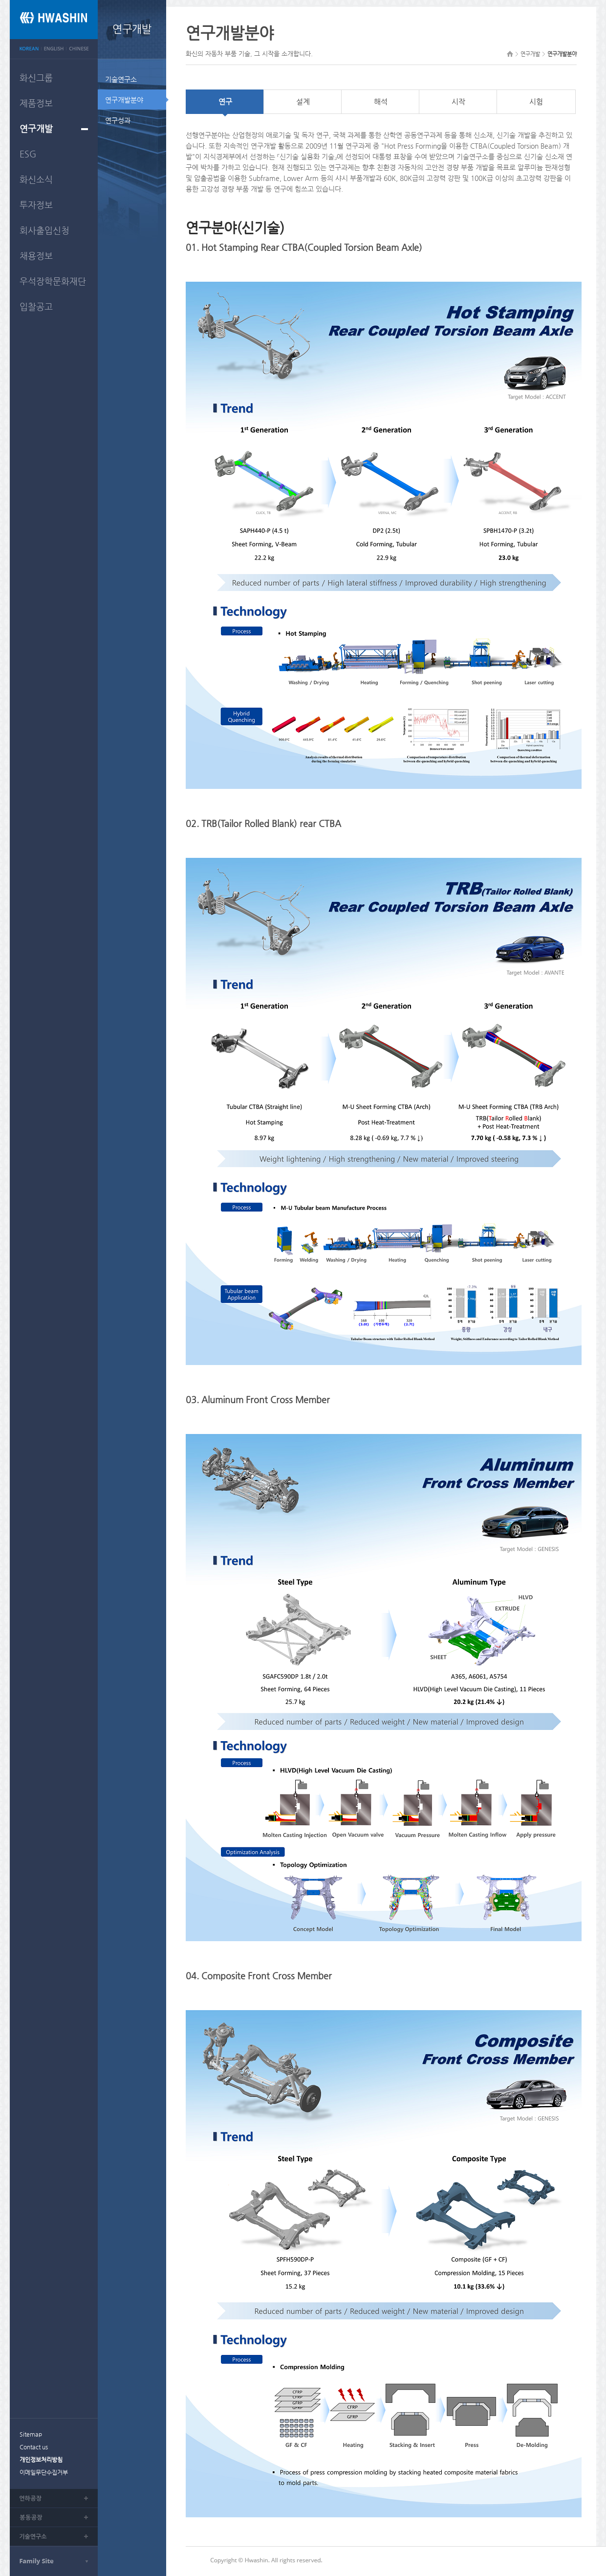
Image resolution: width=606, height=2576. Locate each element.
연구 (225, 101)
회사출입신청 (44, 230)
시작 (458, 101)
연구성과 (117, 120)
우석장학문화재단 (53, 281)
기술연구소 (121, 79)
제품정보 (36, 103)
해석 (381, 101)
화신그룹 (36, 77)
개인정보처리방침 (41, 2459)
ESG (28, 154)
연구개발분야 (124, 100)
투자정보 (36, 205)
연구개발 (36, 128)
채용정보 (36, 255)
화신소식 (36, 179)
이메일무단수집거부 (44, 2472)
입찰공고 (36, 306)
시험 (536, 101)
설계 (303, 101)
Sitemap (31, 2434)
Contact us (34, 2446)
